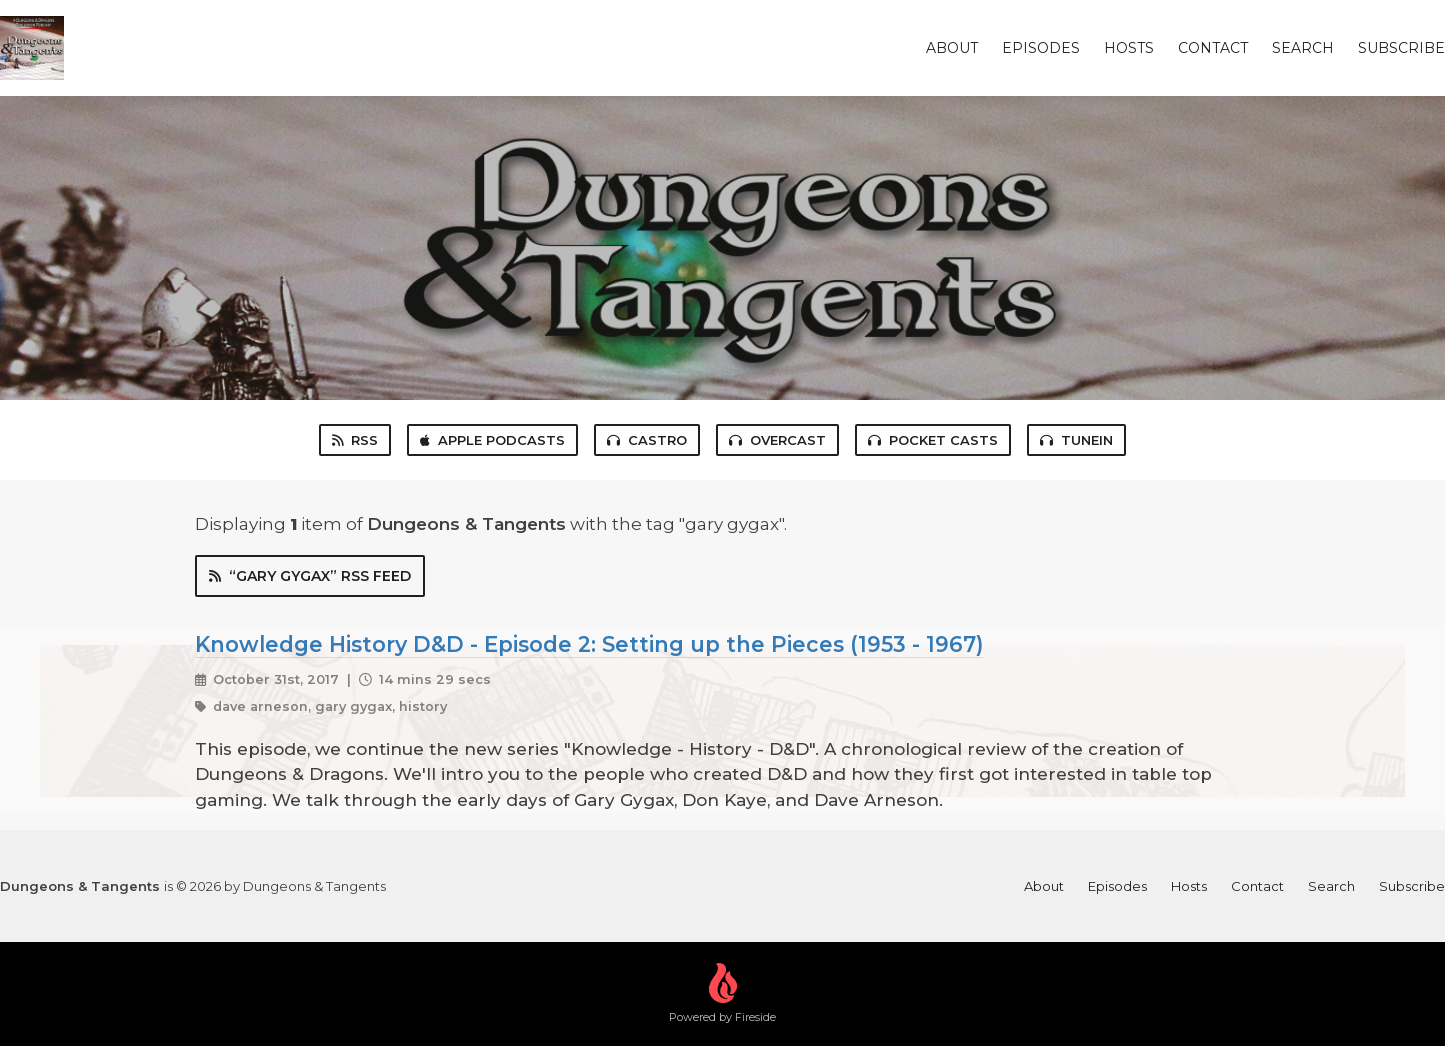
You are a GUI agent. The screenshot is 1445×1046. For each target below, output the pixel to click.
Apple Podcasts (492, 440)
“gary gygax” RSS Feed (310, 576)
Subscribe (1401, 48)
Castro (647, 440)
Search (1303, 48)
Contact (1213, 48)
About (952, 48)
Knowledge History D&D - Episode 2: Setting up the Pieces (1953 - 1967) (589, 644)
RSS (355, 440)
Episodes (1041, 48)
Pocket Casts (933, 440)
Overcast (777, 440)
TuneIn (1076, 440)
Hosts (1129, 48)
